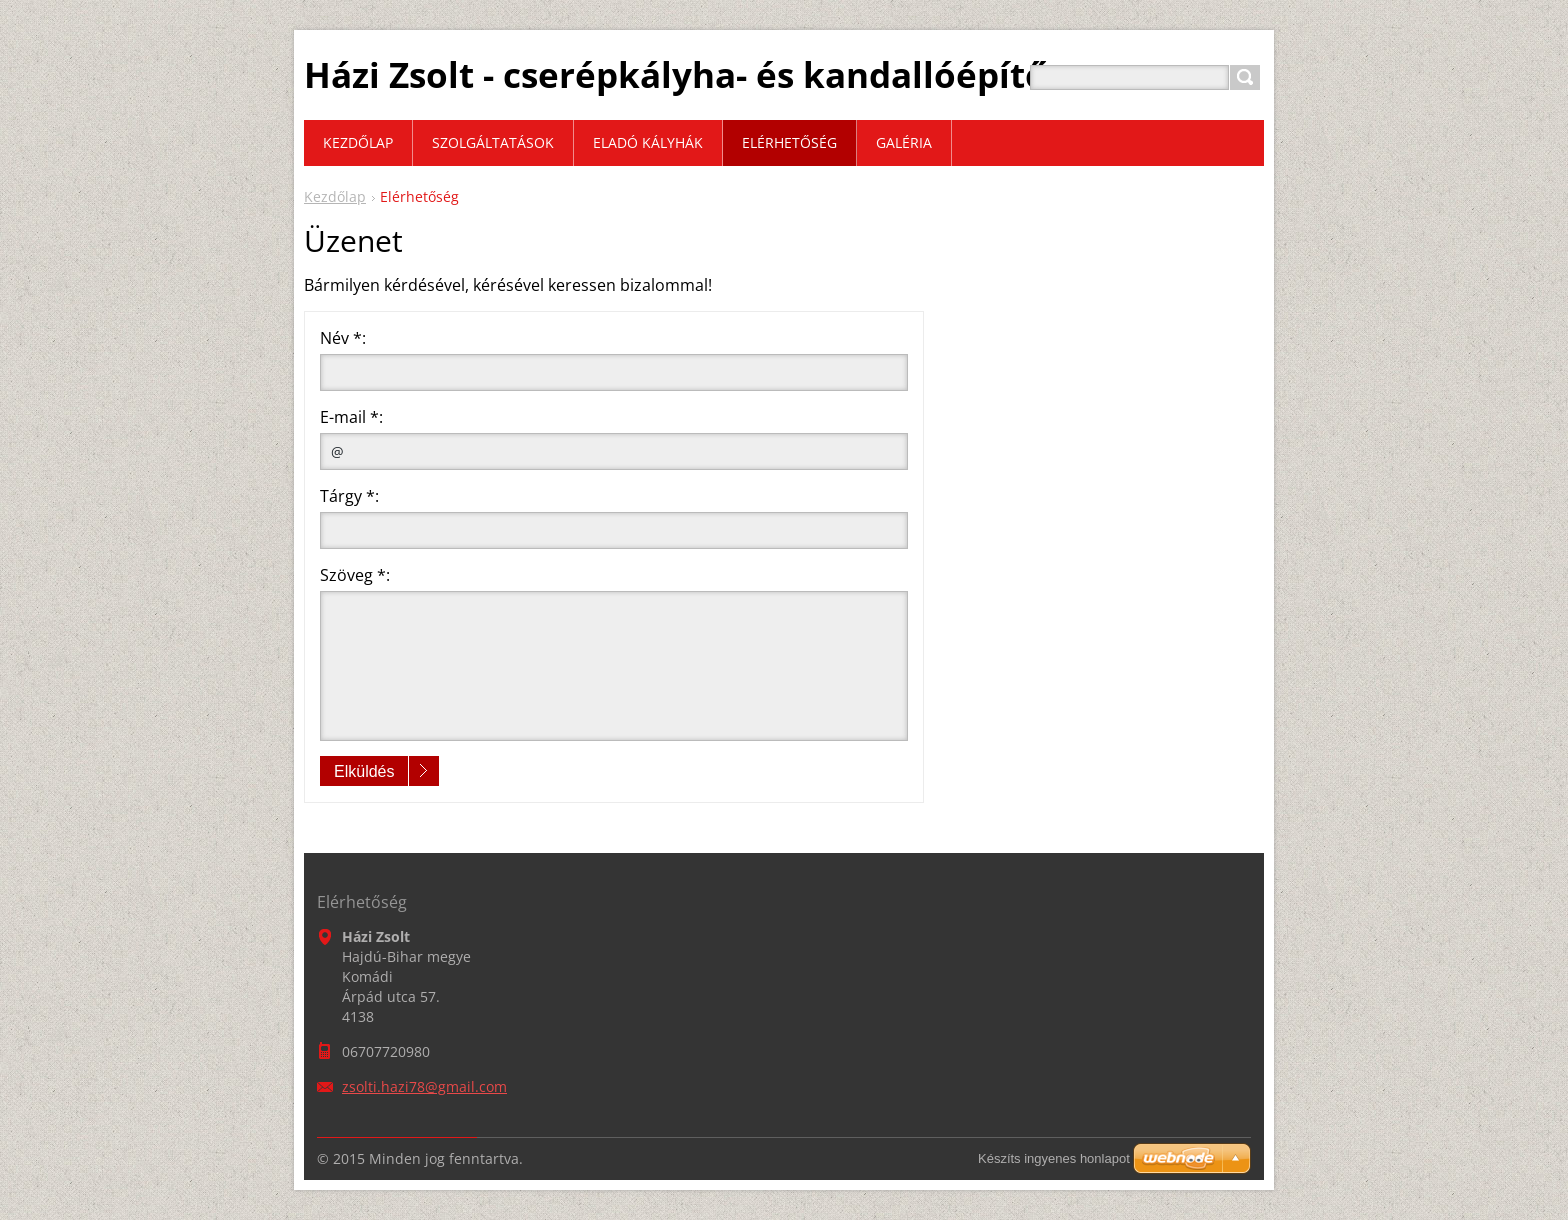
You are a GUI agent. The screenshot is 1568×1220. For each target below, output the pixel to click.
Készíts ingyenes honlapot (1054, 1158)
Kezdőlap (335, 196)
